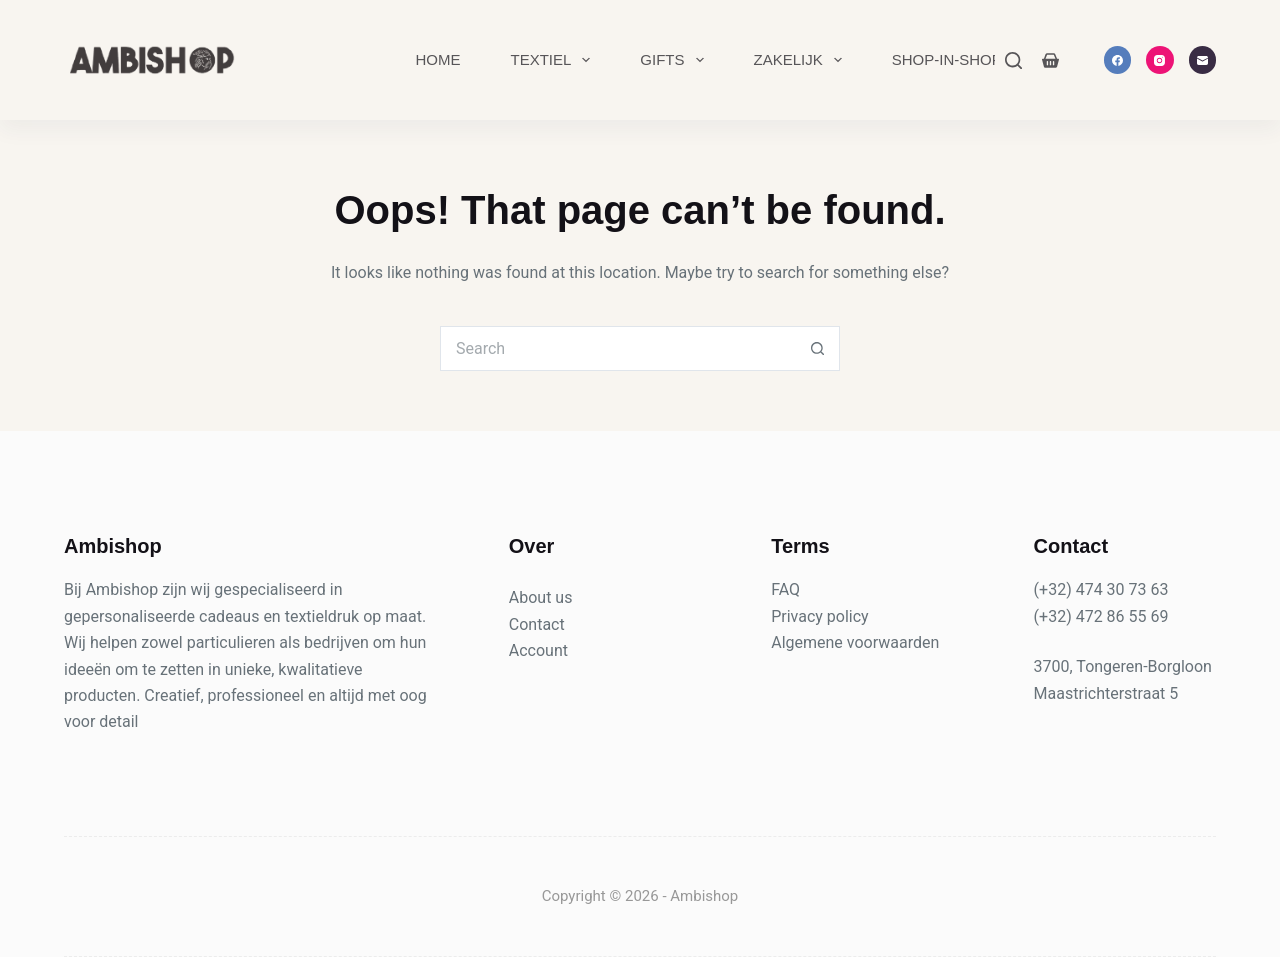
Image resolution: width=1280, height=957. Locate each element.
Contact (537, 624)
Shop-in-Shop (947, 59)
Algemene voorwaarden (855, 642)
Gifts (675, 60)
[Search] (1013, 60)
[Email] (1203, 60)
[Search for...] (617, 348)
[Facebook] (1118, 60)
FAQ (785, 589)
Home (437, 59)
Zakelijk (802, 60)
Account (538, 650)
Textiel (554, 60)
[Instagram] (1160, 60)
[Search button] (817, 348)
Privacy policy (820, 616)
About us (541, 597)
